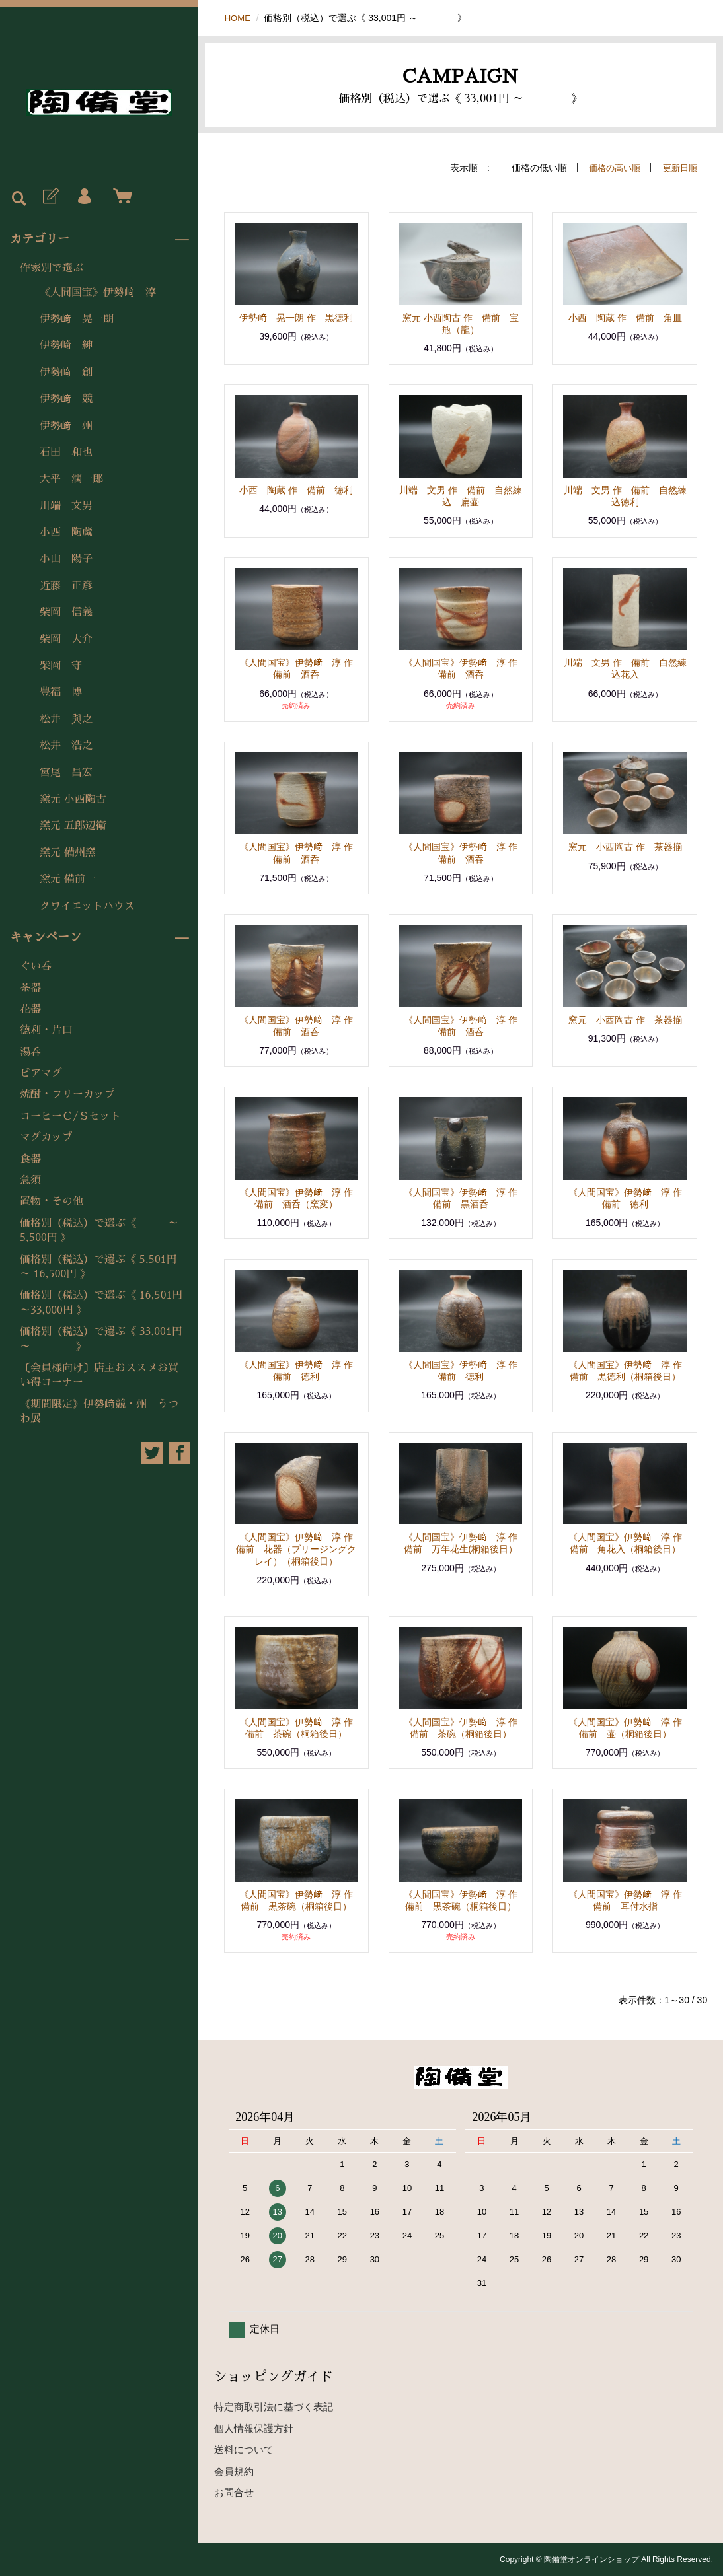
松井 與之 (66, 719)
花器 (30, 1009)
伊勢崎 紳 (66, 345)
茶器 (30, 988)
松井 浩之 (66, 745)
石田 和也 (66, 452)
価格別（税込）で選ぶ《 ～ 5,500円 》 (104, 1230)
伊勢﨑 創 (66, 372)
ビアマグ (41, 1073)
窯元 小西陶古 (73, 799)
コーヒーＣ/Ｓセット (70, 1116)
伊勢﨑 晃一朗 (77, 319)
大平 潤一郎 (71, 479)
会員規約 (234, 2471)
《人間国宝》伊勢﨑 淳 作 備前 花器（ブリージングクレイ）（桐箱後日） (299, 1549)
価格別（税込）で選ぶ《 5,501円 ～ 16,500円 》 (98, 1266)
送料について (244, 2449)
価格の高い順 (610, 167)
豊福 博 (61, 692)
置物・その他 (51, 1201)
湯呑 (30, 1052)
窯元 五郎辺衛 (73, 825)
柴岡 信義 (66, 612)
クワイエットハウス (87, 906)
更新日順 (678, 167)
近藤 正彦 (66, 586)
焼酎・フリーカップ (67, 1094)
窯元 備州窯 (68, 852)
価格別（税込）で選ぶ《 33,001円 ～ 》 (101, 1338)
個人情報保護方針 (253, 2428)
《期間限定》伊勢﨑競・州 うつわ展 (99, 1411)
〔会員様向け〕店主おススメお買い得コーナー (99, 1375)
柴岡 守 (61, 666)
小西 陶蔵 (66, 532)
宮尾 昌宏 (66, 773)
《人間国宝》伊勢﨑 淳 (98, 292)
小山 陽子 (66, 559)
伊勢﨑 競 (66, 399)
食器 (30, 1159)
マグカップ (46, 1137)
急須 (30, 1180)
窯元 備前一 (68, 879)
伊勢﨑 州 (66, 426)
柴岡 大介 (66, 639)
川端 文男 (66, 506)
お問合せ (234, 2492)
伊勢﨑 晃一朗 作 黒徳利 (296, 317)
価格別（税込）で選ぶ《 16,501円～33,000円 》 (101, 1302)
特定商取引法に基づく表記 (273, 2406)
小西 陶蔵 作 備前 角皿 (625, 317)
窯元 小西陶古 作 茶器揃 (625, 846)
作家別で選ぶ (51, 268)
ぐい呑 (36, 966)
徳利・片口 (46, 1030)
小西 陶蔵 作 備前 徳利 (296, 490)
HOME (238, 18)
